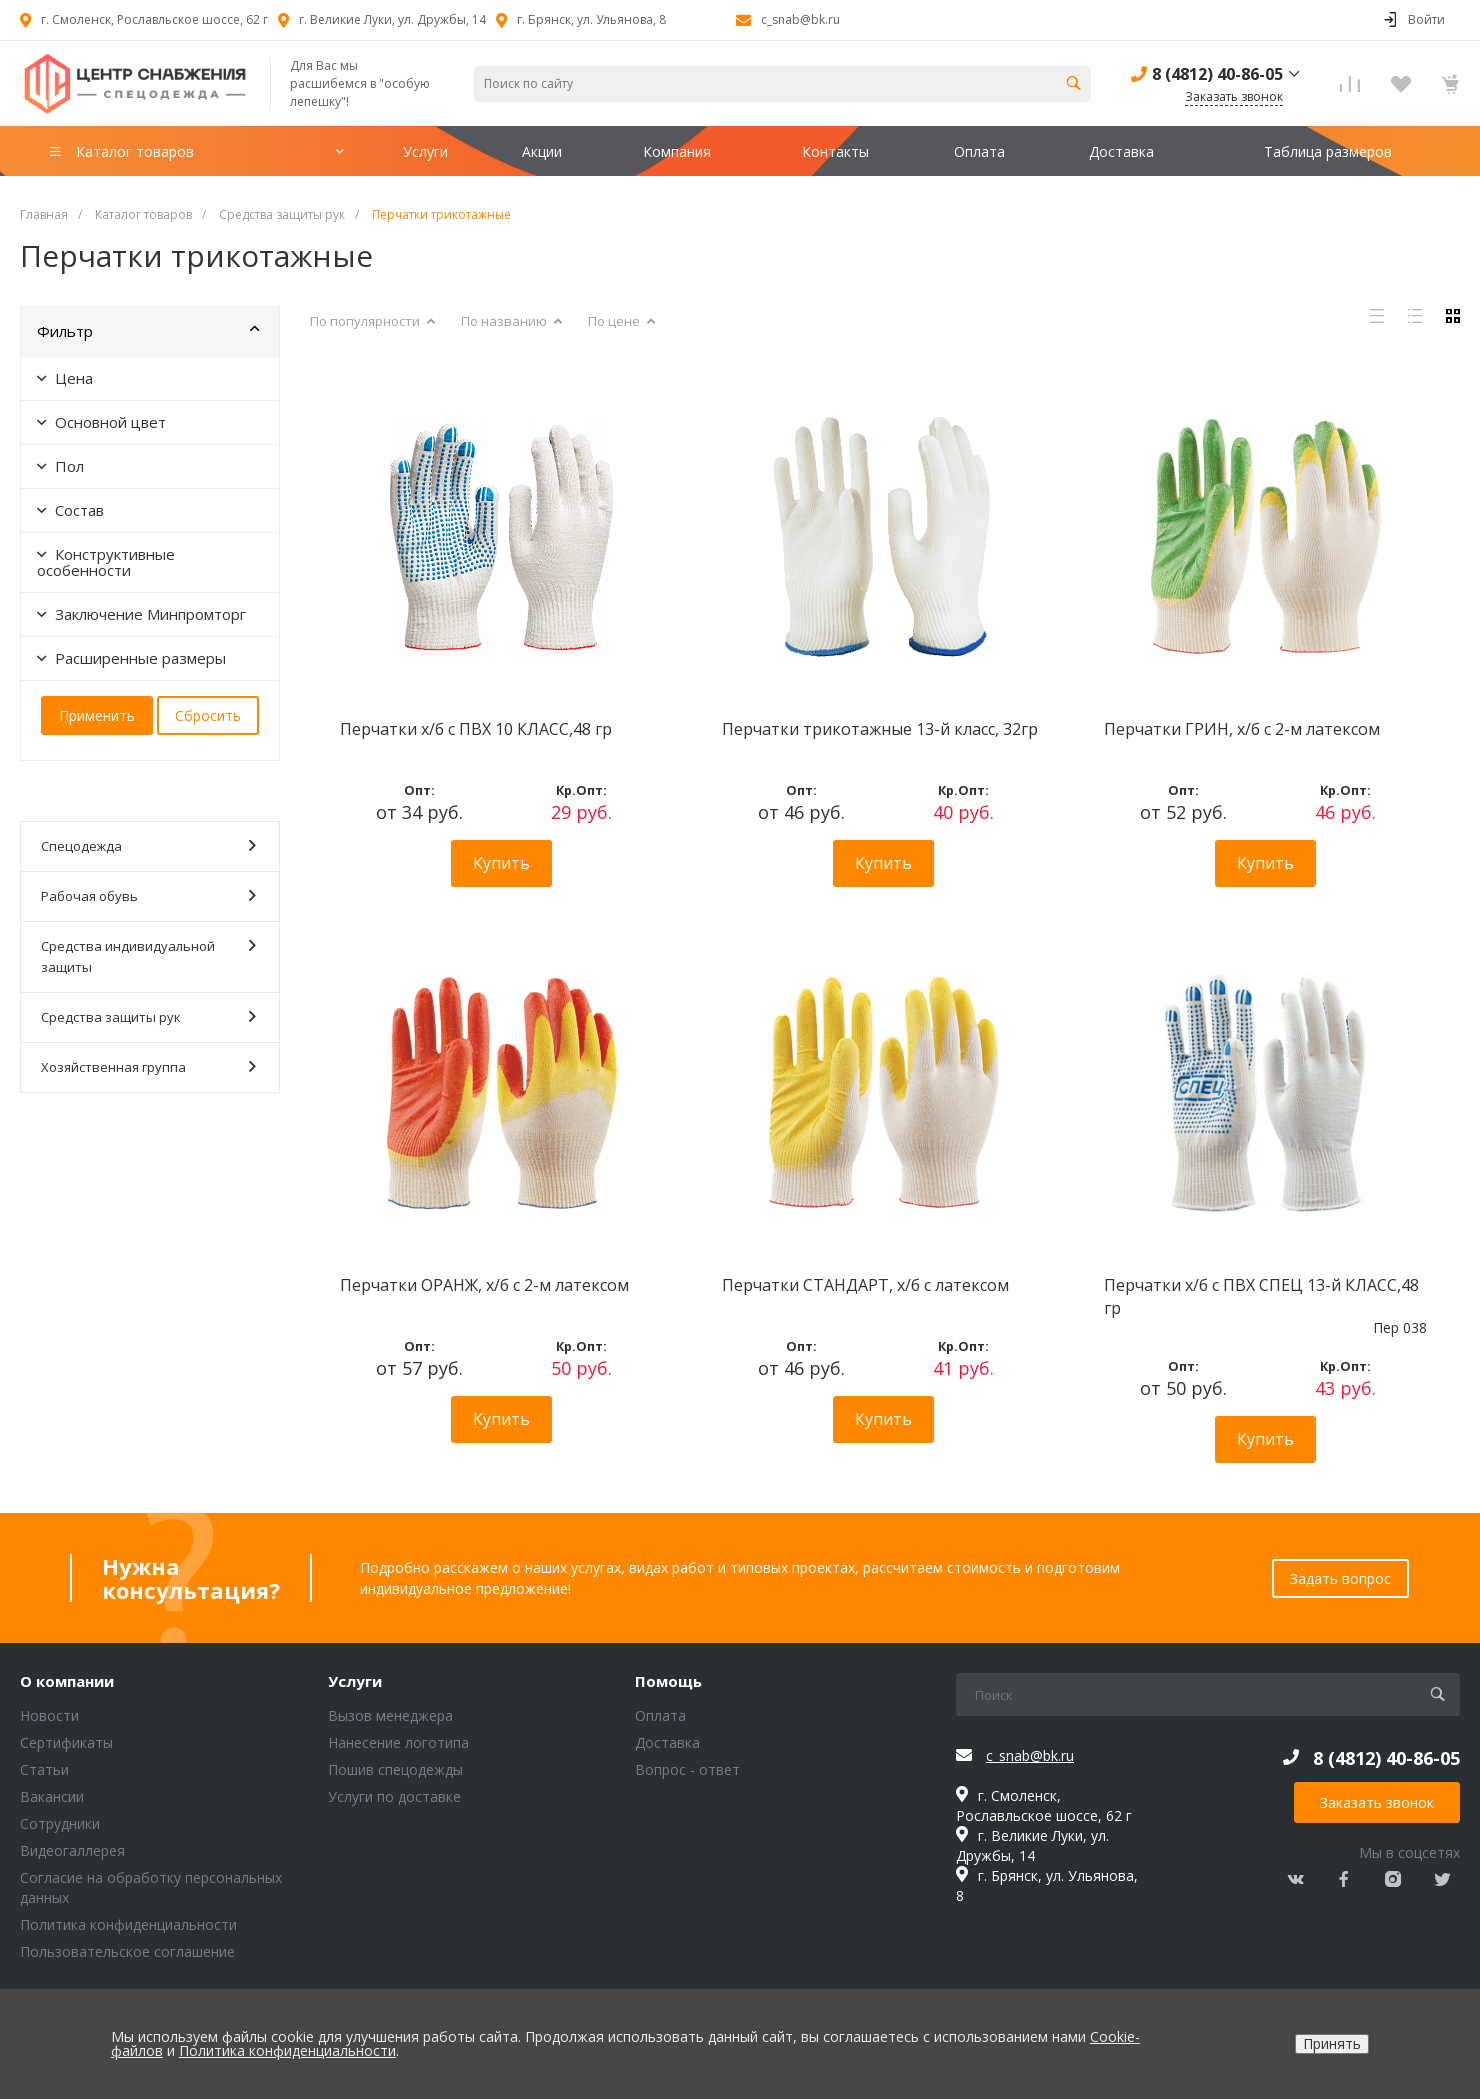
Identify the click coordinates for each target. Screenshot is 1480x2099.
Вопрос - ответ (687, 1769)
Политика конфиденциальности (128, 1924)
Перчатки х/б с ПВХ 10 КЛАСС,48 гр (476, 729)
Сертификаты (66, 1742)
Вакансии (52, 1796)
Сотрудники (60, 1823)
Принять (1332, 2043)
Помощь (668, 1682)
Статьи (44, 1769)
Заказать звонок (1377, 1802)
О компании (67, 1682)
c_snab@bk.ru (800, 19)
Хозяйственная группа (148, 1066)
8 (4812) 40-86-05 (1217, 74)
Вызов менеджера (390, 1715)
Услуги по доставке (394, 1796)
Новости (49, 1715)
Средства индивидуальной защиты (148, 956)
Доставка (667, 1742)
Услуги (355, 1682)
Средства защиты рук (148, 1016)
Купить (501, 863)
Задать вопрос (1340, 1578)
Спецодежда (148, 845)
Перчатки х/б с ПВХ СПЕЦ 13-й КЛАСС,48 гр (1261, 1296)
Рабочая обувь (148, 895)
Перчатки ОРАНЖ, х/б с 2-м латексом (484, 1285)
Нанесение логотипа (398, 1742)
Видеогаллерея (72, 1850)
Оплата (660, 1715)
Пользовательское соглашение (127, 1951)
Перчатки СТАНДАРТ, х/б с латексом (865, 1285)
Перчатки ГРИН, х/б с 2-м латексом (1242, 729)
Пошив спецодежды (395, 1769)
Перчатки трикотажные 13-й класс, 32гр (880, 729)
